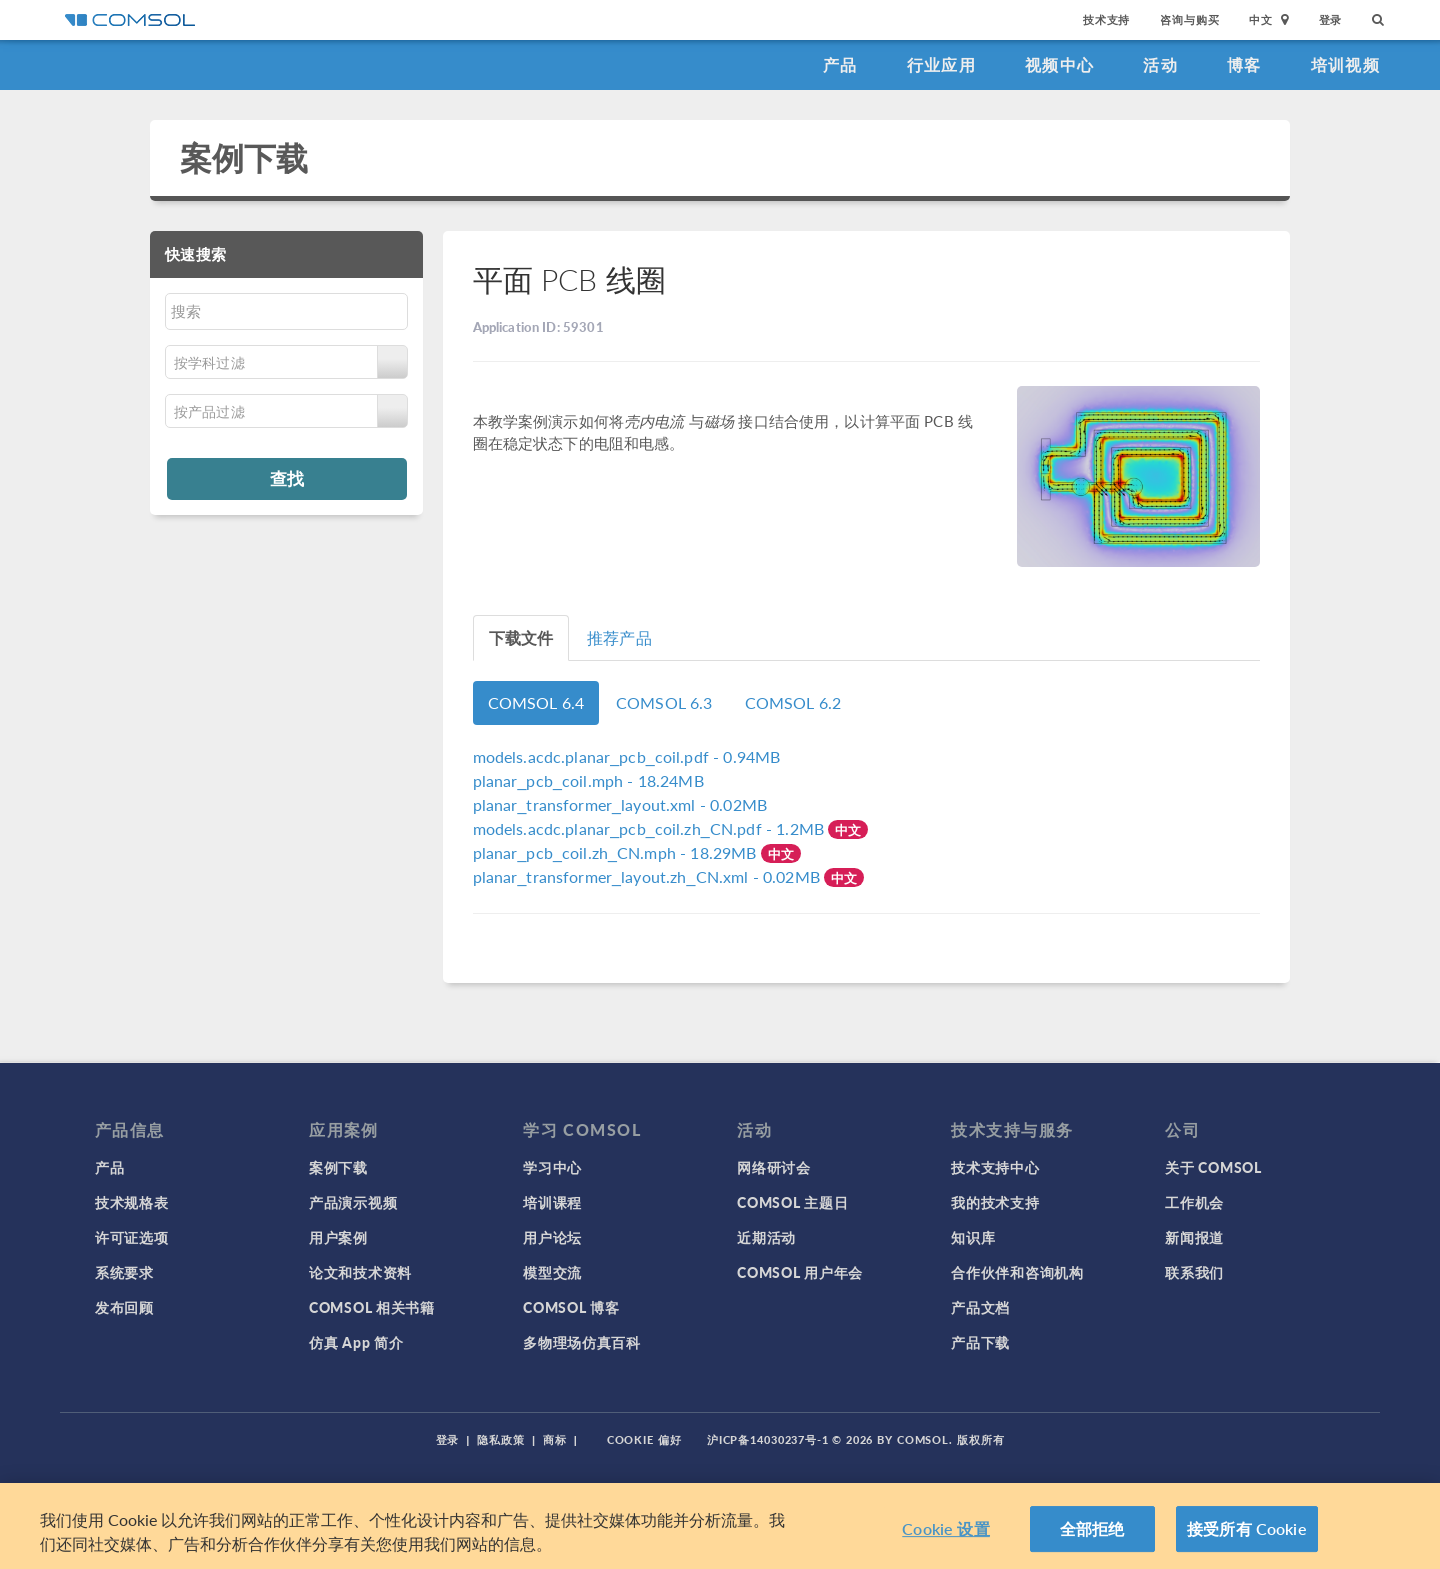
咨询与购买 (1189, 19)
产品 (840, 64)
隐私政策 (501, 1439)
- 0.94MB (627, 756)
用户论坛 (552, 1237)
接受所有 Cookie (1247, 1528)
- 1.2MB (651, 828)
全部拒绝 (1092, 1528)
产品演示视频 (353, 1202)
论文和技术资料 (360, 1272)
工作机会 (1194, 1202)
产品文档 (980, 1307)
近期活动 (766, 1237)
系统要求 (124, 1272)
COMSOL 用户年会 (800, 1272)
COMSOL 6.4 (536, 702)
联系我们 (1194, 1272)
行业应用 (941, 64)
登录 (1331, 19)
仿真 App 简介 (356, 1342)
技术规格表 (132, 1202)
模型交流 (552, 1272)
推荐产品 (619, 637)
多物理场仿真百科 (582, 1342)
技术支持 (1106, 19)
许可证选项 (132, 1237)
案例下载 (244, 157)
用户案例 (338, 1237)
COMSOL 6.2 (793, 702)
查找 (287, 478)
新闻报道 (1194, 1237)
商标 (555, 1439)
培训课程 (552, 1202)
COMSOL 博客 (571, 1307)
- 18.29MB (617, 852)
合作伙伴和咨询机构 (1017, 1272)
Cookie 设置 (945, 1528)
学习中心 (552, 1167)
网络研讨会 (774, 1167)
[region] (720, 1526)
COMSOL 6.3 (664, 702)
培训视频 (1345, 64)
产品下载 (980, 1342)
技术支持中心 (995, 1167)
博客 (1244, 64)
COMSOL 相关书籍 (372, 1307)
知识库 (973, 1237)
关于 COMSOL (1213, 1167)
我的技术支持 (995, 1202)
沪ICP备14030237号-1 (768, 1439)
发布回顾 (124, 1307)
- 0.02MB (620, 804)
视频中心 (1059, 64)
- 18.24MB (588, 780)
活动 (1160, 64)
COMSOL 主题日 (792, 1202)
